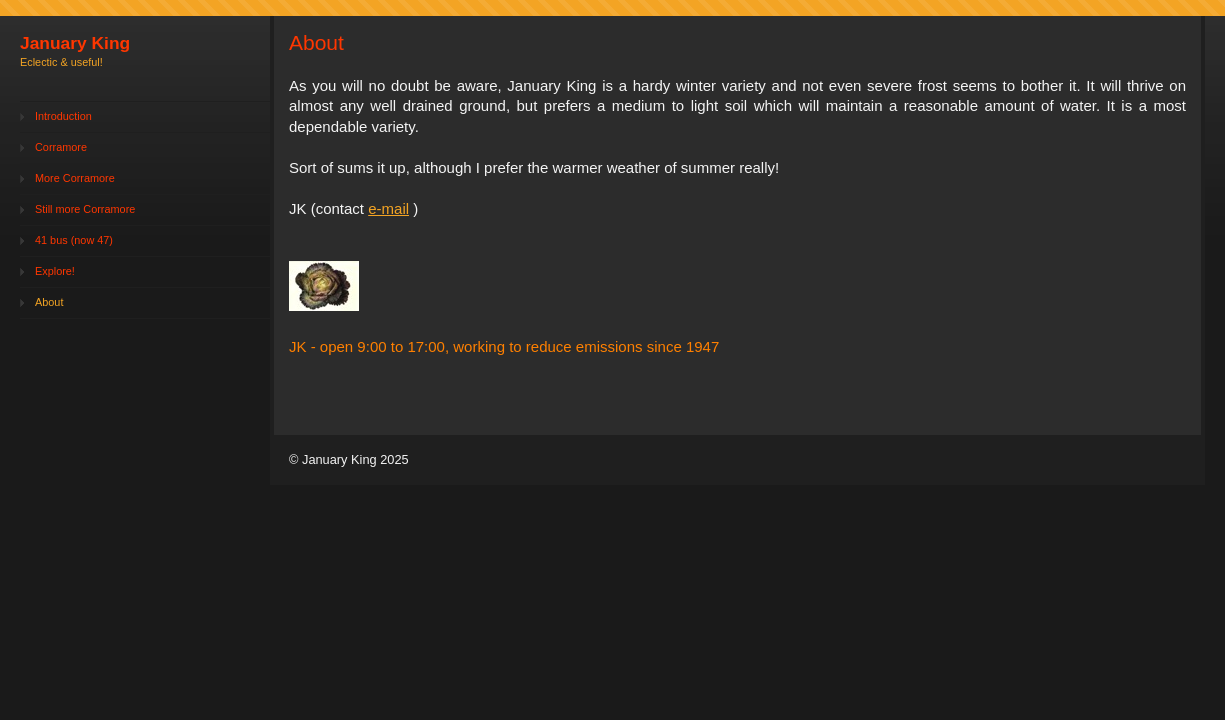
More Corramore (75, 178)
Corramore (61, 147)
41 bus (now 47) (74, 240)
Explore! (55, 271)
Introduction (63, 116)
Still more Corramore (85, 209)
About (49, 302)
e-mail (388, 208)
